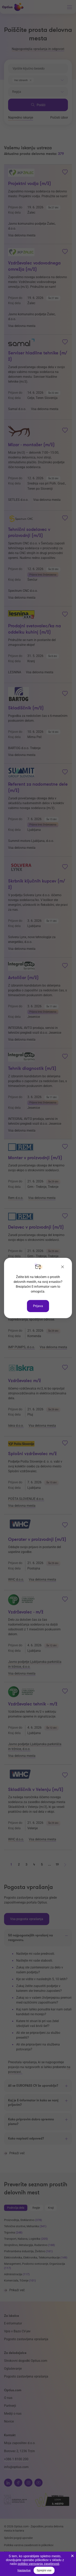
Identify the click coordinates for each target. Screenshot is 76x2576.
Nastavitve (24, 2570)
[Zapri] (62, 1267)
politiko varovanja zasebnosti (38, 2564)
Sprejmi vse (44, 2570)
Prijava (38, 1306)
